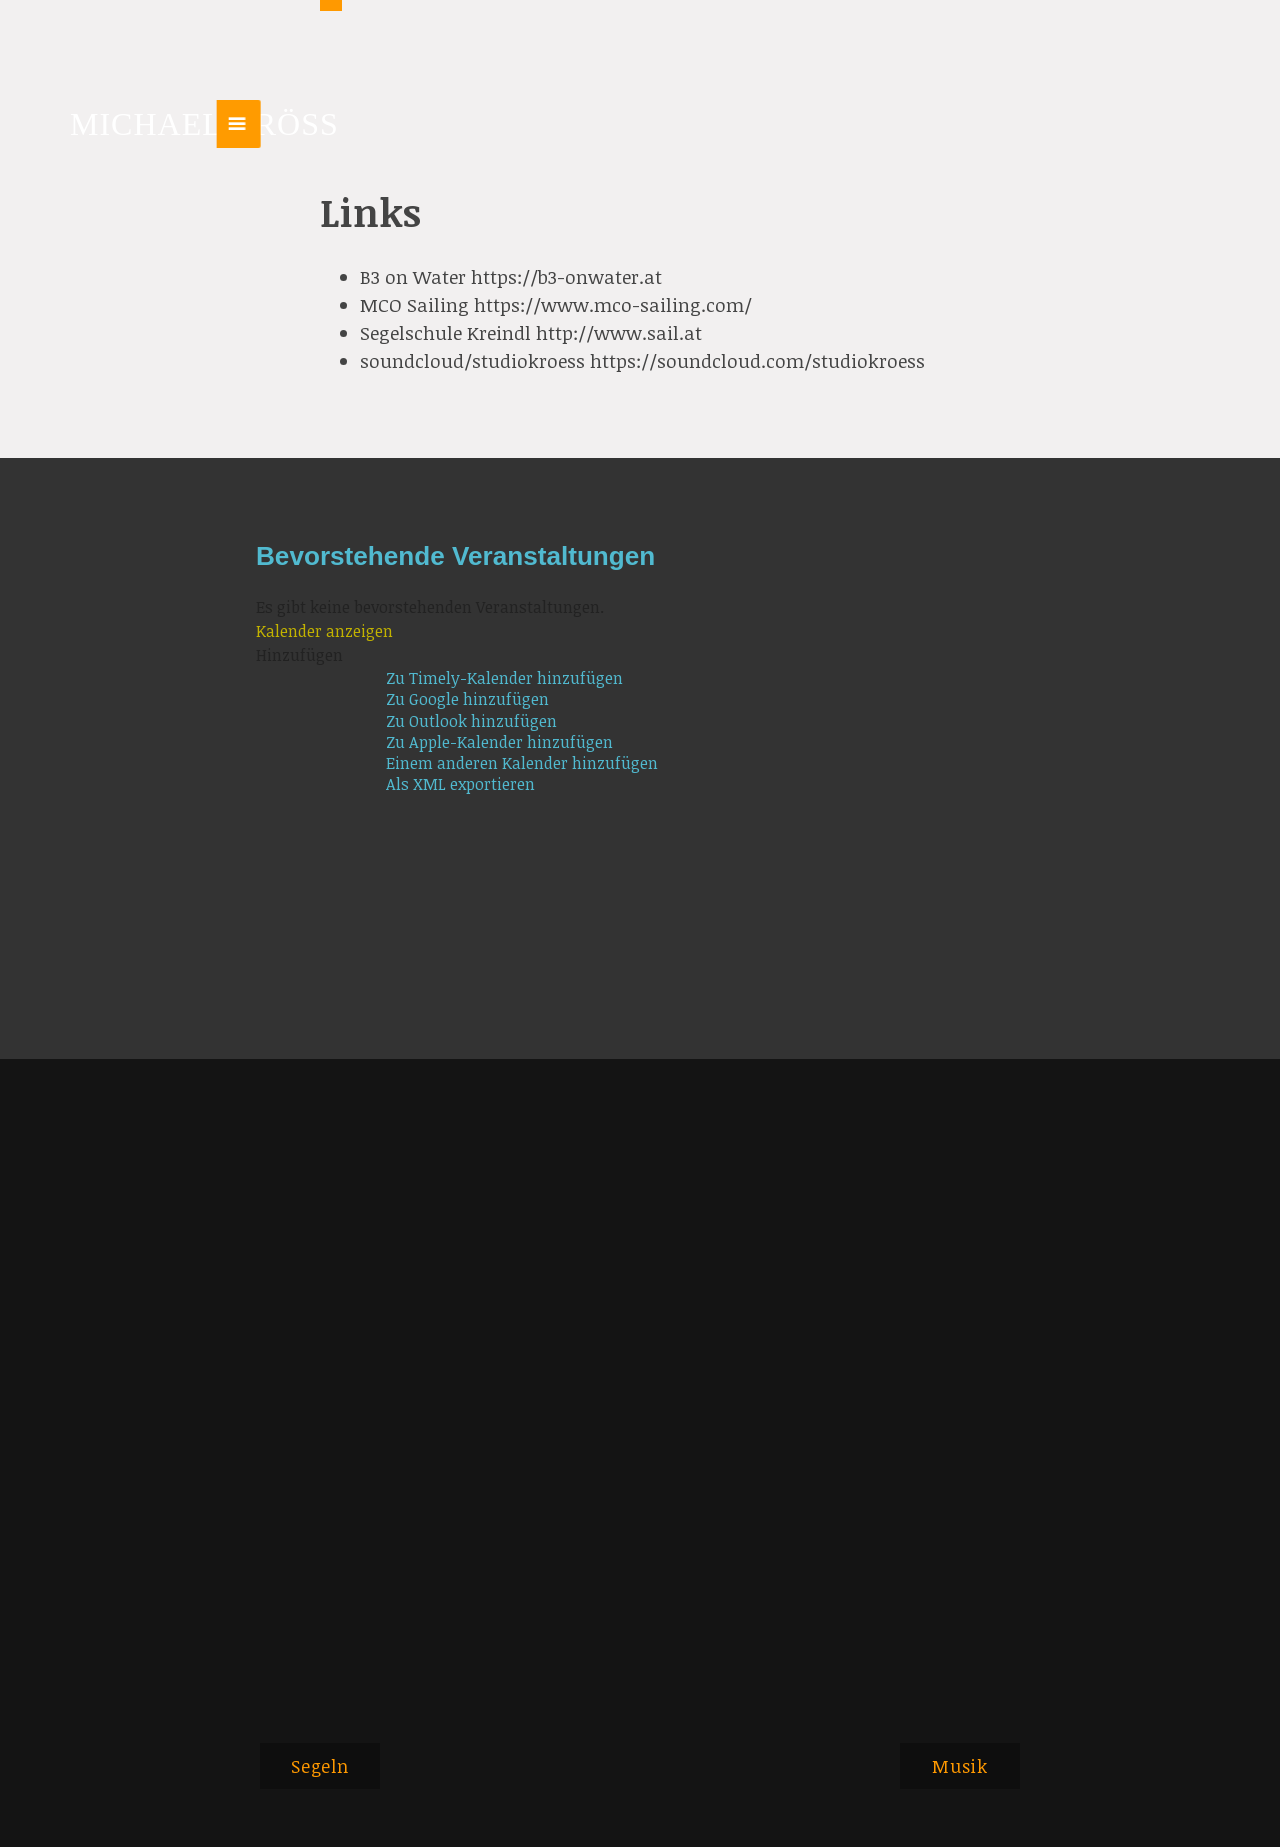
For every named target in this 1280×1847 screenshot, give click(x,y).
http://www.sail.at (619, 332)
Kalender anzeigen (324, 631)
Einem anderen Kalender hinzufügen (522, 763)
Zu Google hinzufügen (467, 699)
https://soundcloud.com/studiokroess (757, 360)
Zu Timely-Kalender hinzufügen (504, 678)
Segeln (320, 1766)
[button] (299, 655)
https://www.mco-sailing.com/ (613, 304)
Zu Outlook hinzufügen (471, 721)
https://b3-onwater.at (566, 276)
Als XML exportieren (460, 784)
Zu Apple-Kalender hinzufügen (499, 742)
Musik (960, 1766)
